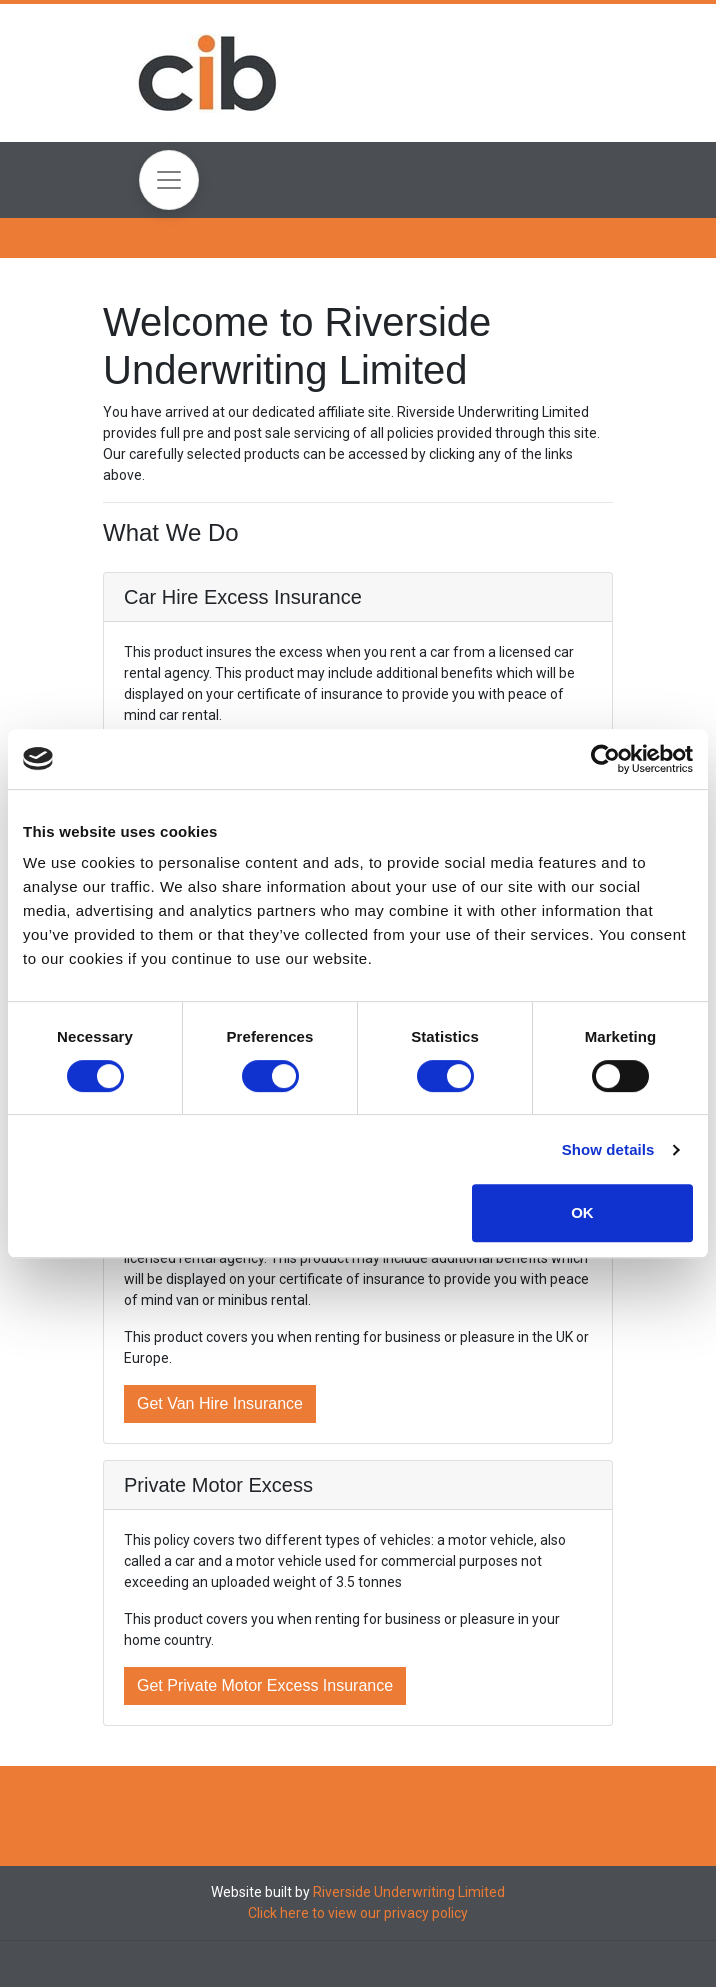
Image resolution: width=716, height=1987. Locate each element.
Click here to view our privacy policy (358, 1913)
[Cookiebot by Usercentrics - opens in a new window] (605, 759)
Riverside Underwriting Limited (409, 1892)
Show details (608, 1149)
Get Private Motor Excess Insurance (265, 1685)
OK (582, 1212)
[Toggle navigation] (169, 180)
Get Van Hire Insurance (220, 1403)
